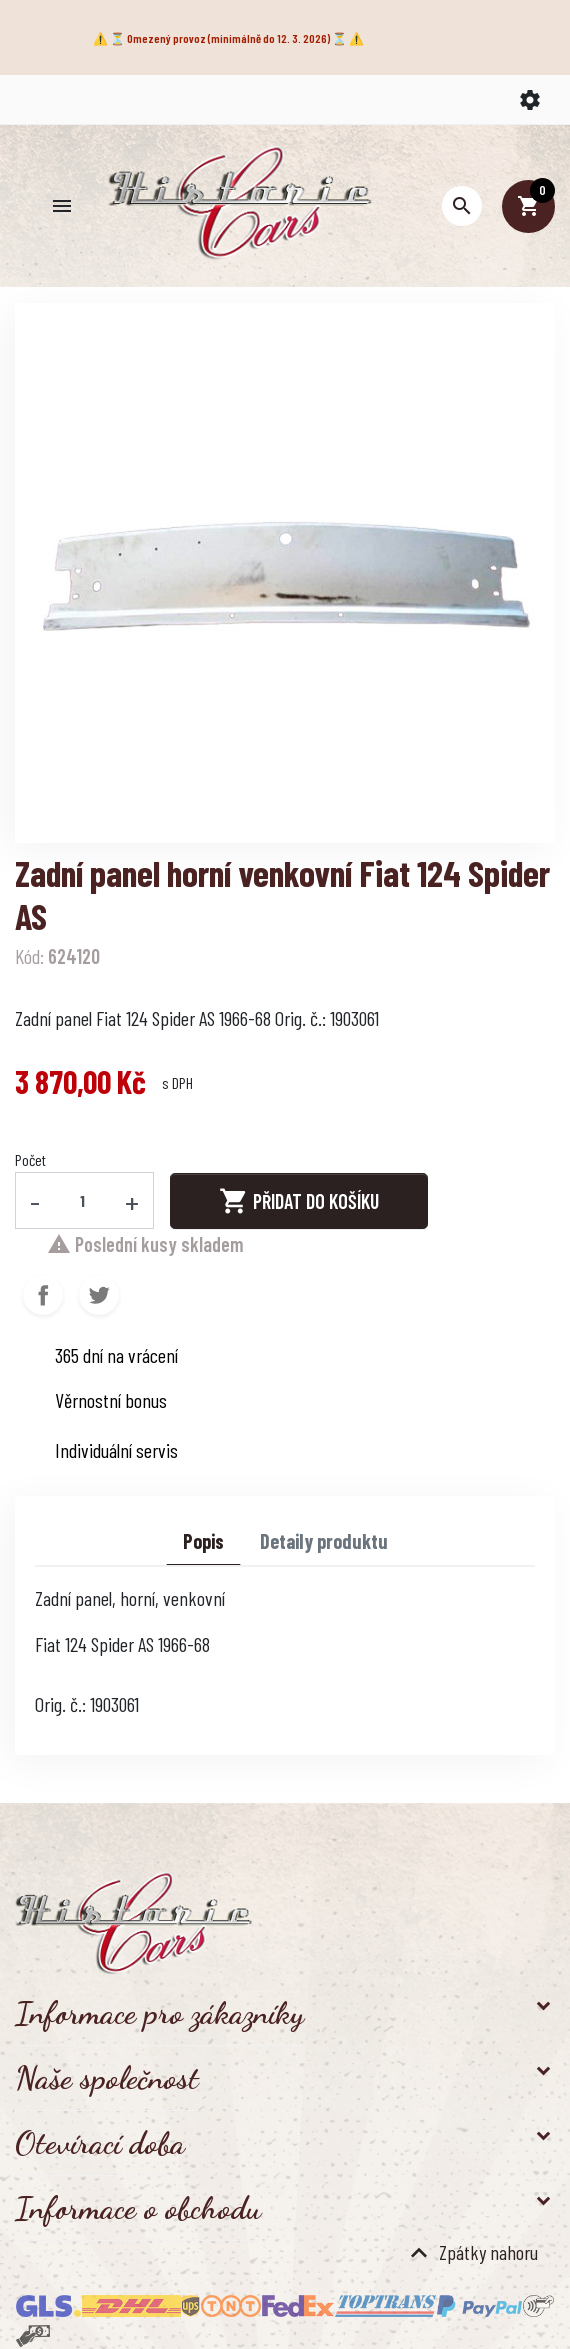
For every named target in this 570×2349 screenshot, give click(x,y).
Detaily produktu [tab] (324, 1541)
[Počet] (83, 1200)
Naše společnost (107, 2078)
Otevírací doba (100, 2143)
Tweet (99, 1295)
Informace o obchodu (138, 2208)
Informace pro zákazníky (159, 2013)
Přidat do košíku (299, 1201)
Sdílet (43, 1295)
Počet (30, 1159)
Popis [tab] (203, 1541)
